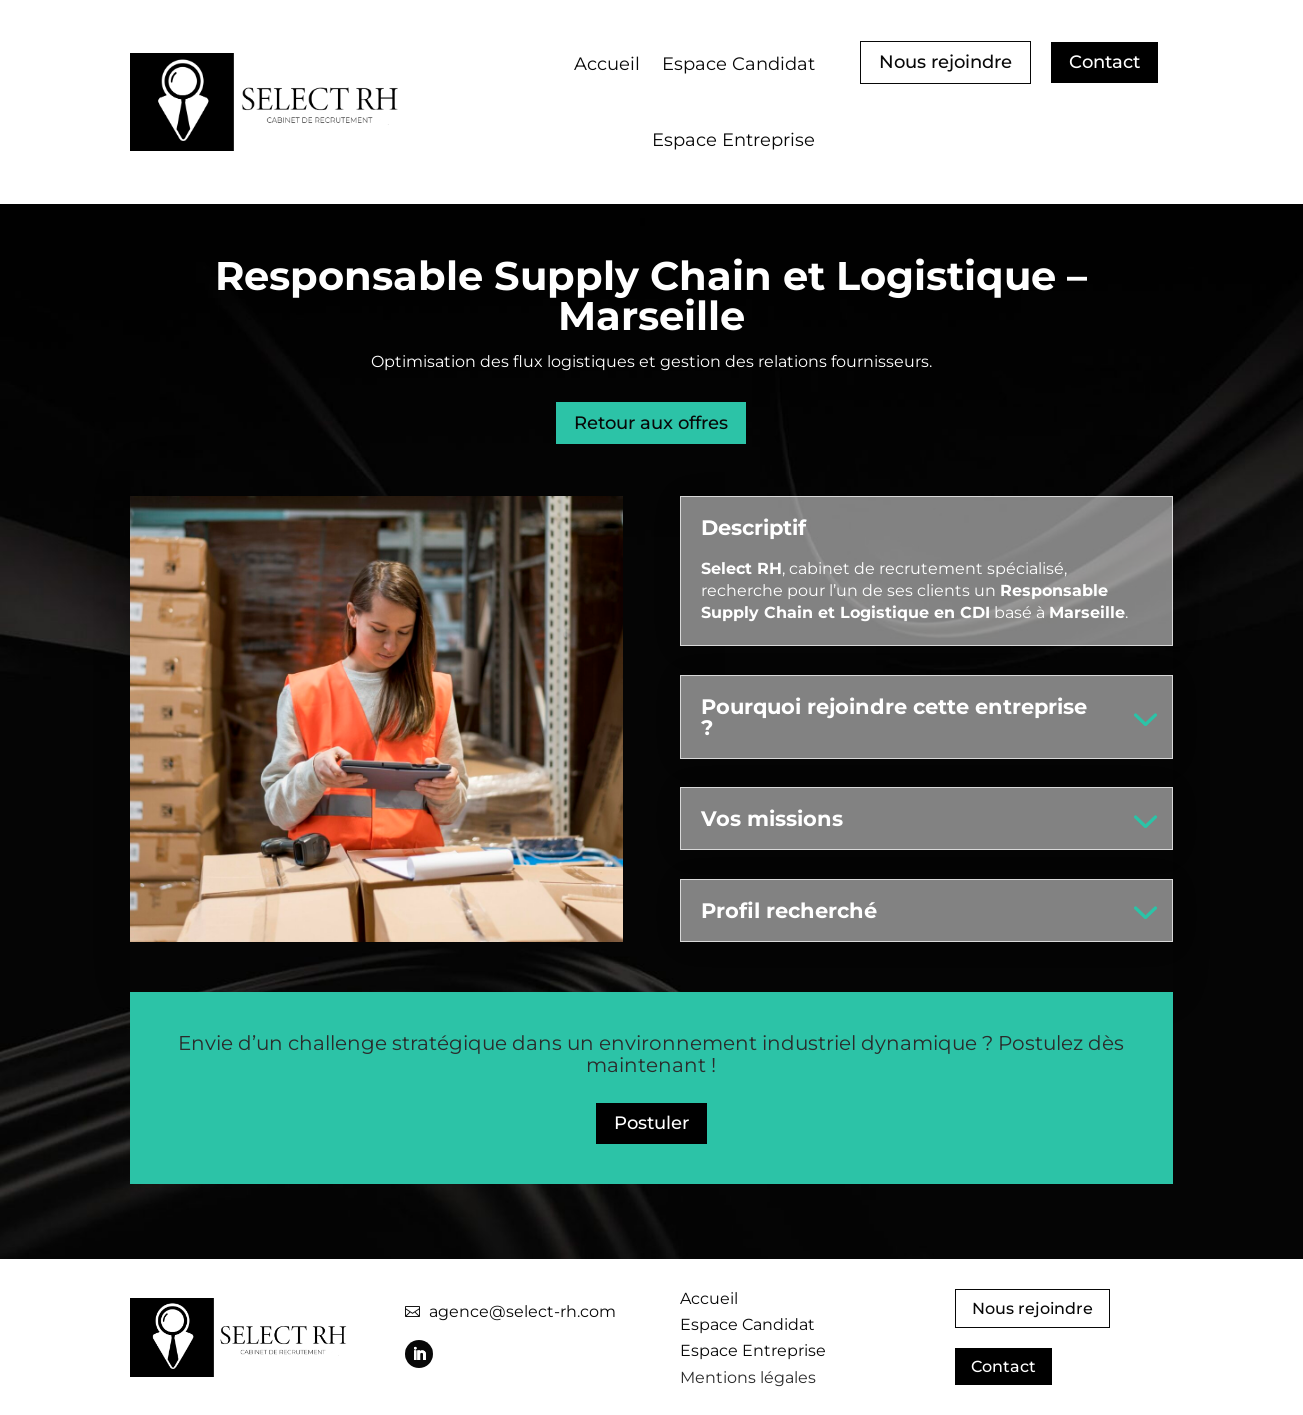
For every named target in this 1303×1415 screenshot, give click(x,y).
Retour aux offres (651, 423)
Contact (1104, 62)
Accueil (607, 64)
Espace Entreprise (733, 140)
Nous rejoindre (945, 62)
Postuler (651, 1123)
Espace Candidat (738, 64)
